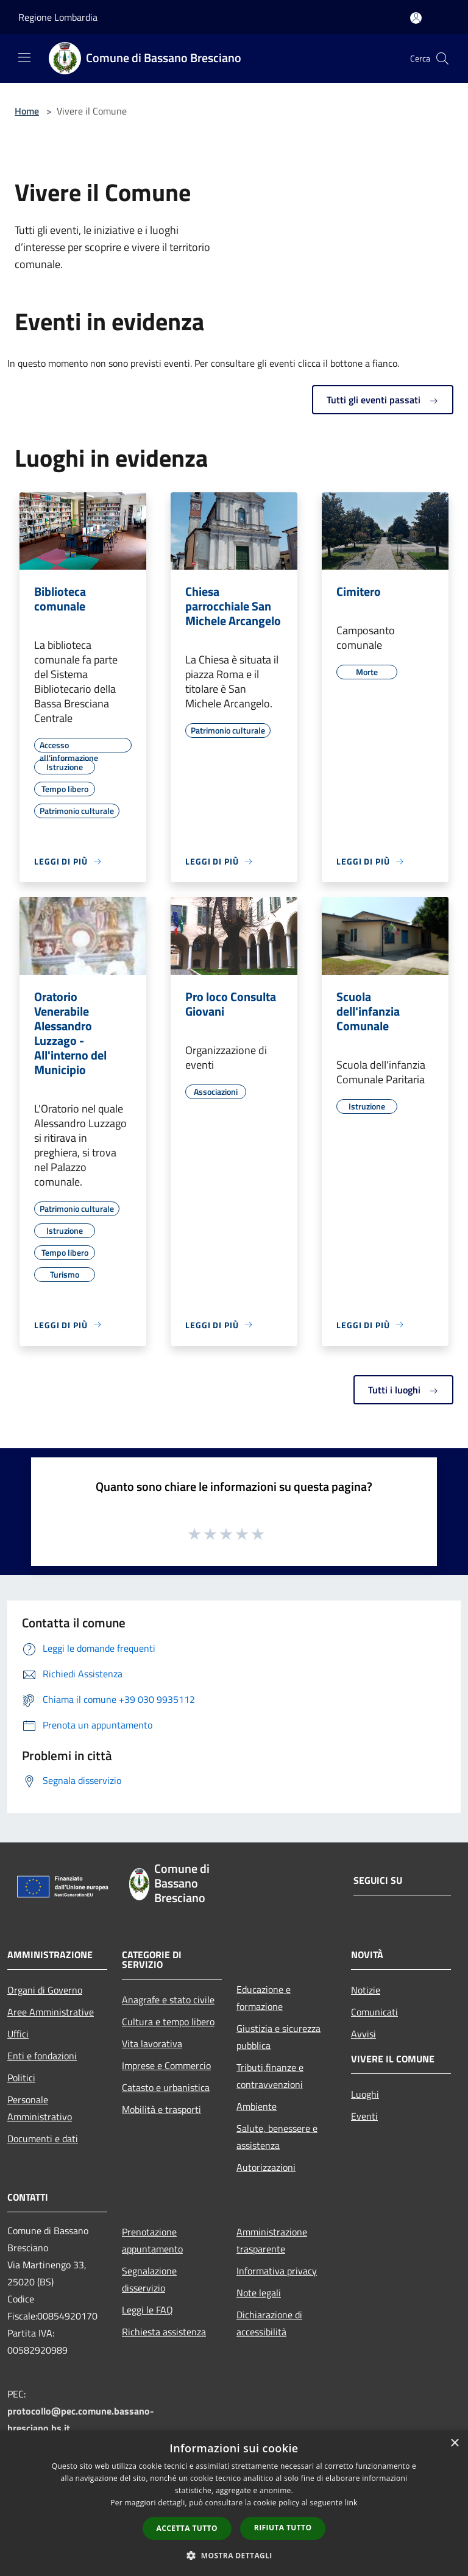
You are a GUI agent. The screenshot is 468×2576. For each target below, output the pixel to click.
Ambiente (256, 2106)
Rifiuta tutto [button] (283, 2527)
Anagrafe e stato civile (168, 1999)
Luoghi (365, 2094)
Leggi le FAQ (147, 2309)
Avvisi (363, 2033)
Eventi (364, 2116)
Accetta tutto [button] (187, 2528)
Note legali (258, 2292)
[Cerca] (442, 58)
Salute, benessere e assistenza (276, 2137)
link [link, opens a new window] (351, 2502)
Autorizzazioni (266, 2167)
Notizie (365, 1990)
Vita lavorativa (152, 2043)
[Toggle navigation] (24, 57)
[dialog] (234, 2503)
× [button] (454, 2443)
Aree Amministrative (50, 2012)
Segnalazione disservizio (149, 2279)
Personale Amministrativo (39, 2108)
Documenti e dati (42, 2138)
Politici (21, 2077)
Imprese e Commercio (166, 2065)
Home (27, 111)
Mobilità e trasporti (161, 2109)
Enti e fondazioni (42, 2055)
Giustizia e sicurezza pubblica (278, 2037)
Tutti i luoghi (403, 1389)
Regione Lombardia (58, 17)
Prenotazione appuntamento (152, 2240)
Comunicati (374, 2012)
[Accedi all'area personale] (416, 18)
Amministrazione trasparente (271, 2240)
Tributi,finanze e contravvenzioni (269, 2076)
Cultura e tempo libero (168, 2021)
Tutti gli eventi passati (383, 399)
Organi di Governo (44, 1990)
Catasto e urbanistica (166, 2087)
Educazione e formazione (263, 1998)
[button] (234, 2555)
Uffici (18, 2033)
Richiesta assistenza (164, 2331)
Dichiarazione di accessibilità (269, 2323)
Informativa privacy (276, 2270)
